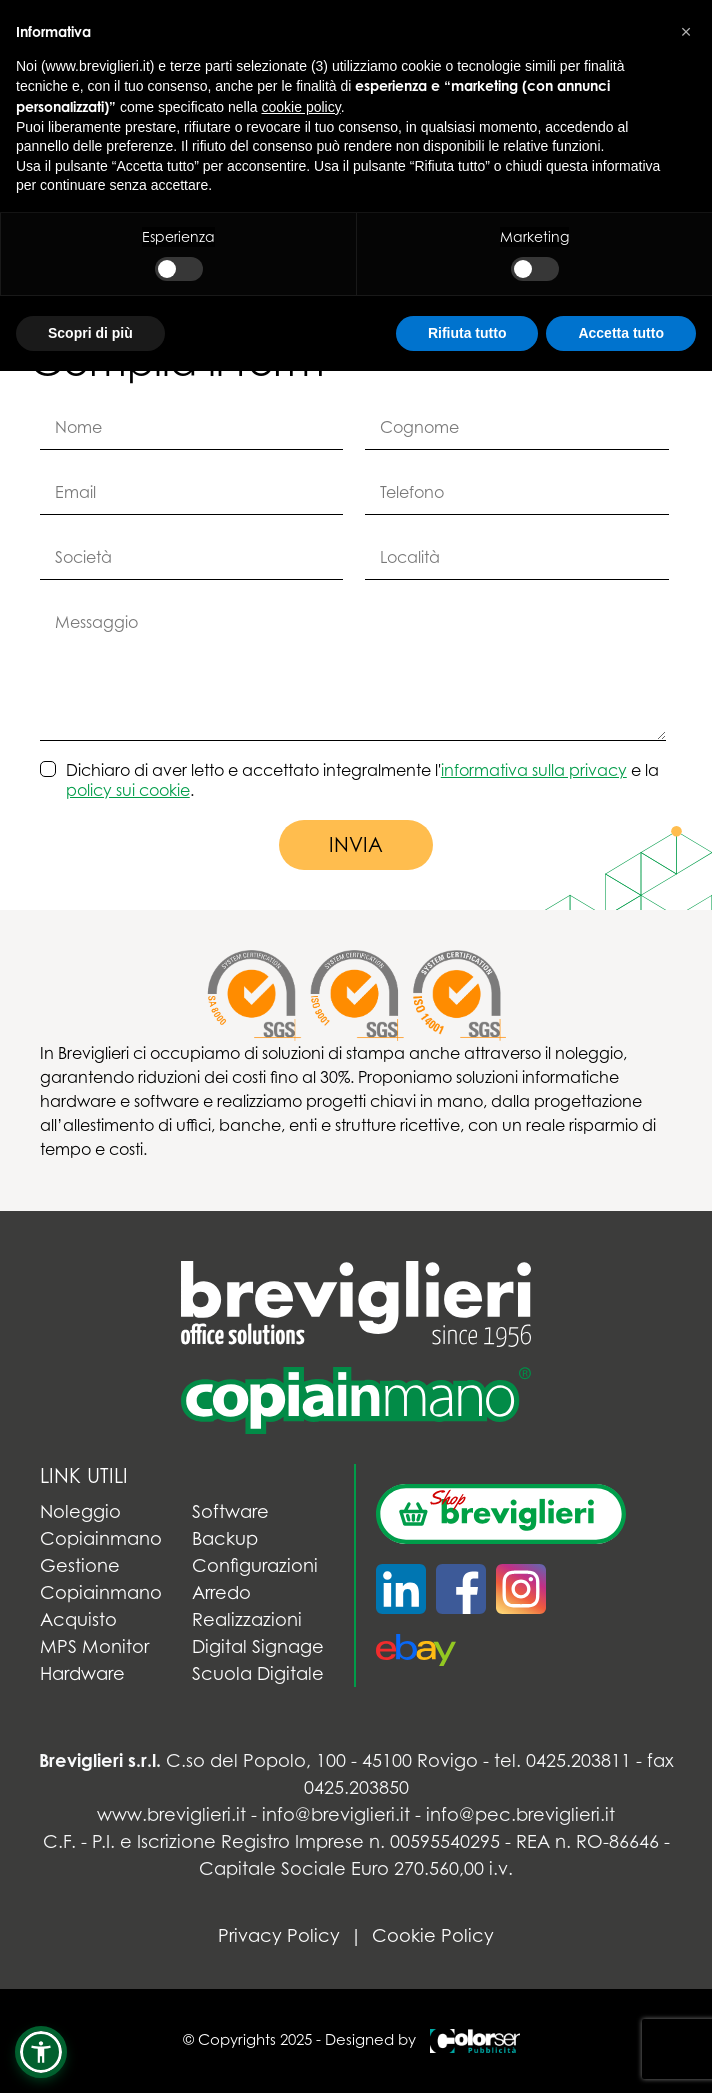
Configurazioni (255, 1565)
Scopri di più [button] (90, 333)
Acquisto (78, 1619)
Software (230, 1511)
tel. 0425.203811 (562, 1760)
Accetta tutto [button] (621, 333)
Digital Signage (258, 1646)
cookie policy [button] (301, 107)
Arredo (221, 1592)
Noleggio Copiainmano (101, 1525)
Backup (225, 1538)
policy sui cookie (128, 790)
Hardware (82, 1673)
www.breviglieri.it (171, 1814)
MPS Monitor (94, 1646)
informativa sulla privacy (534, 770)
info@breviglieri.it (336, 1814)
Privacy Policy (279, 1935)
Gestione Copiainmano (101, 1579)
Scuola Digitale (258, 1673)
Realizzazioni (247, 1619)
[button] (41, 2052)
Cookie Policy (433, 1935)
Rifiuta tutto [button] (467, 333)
